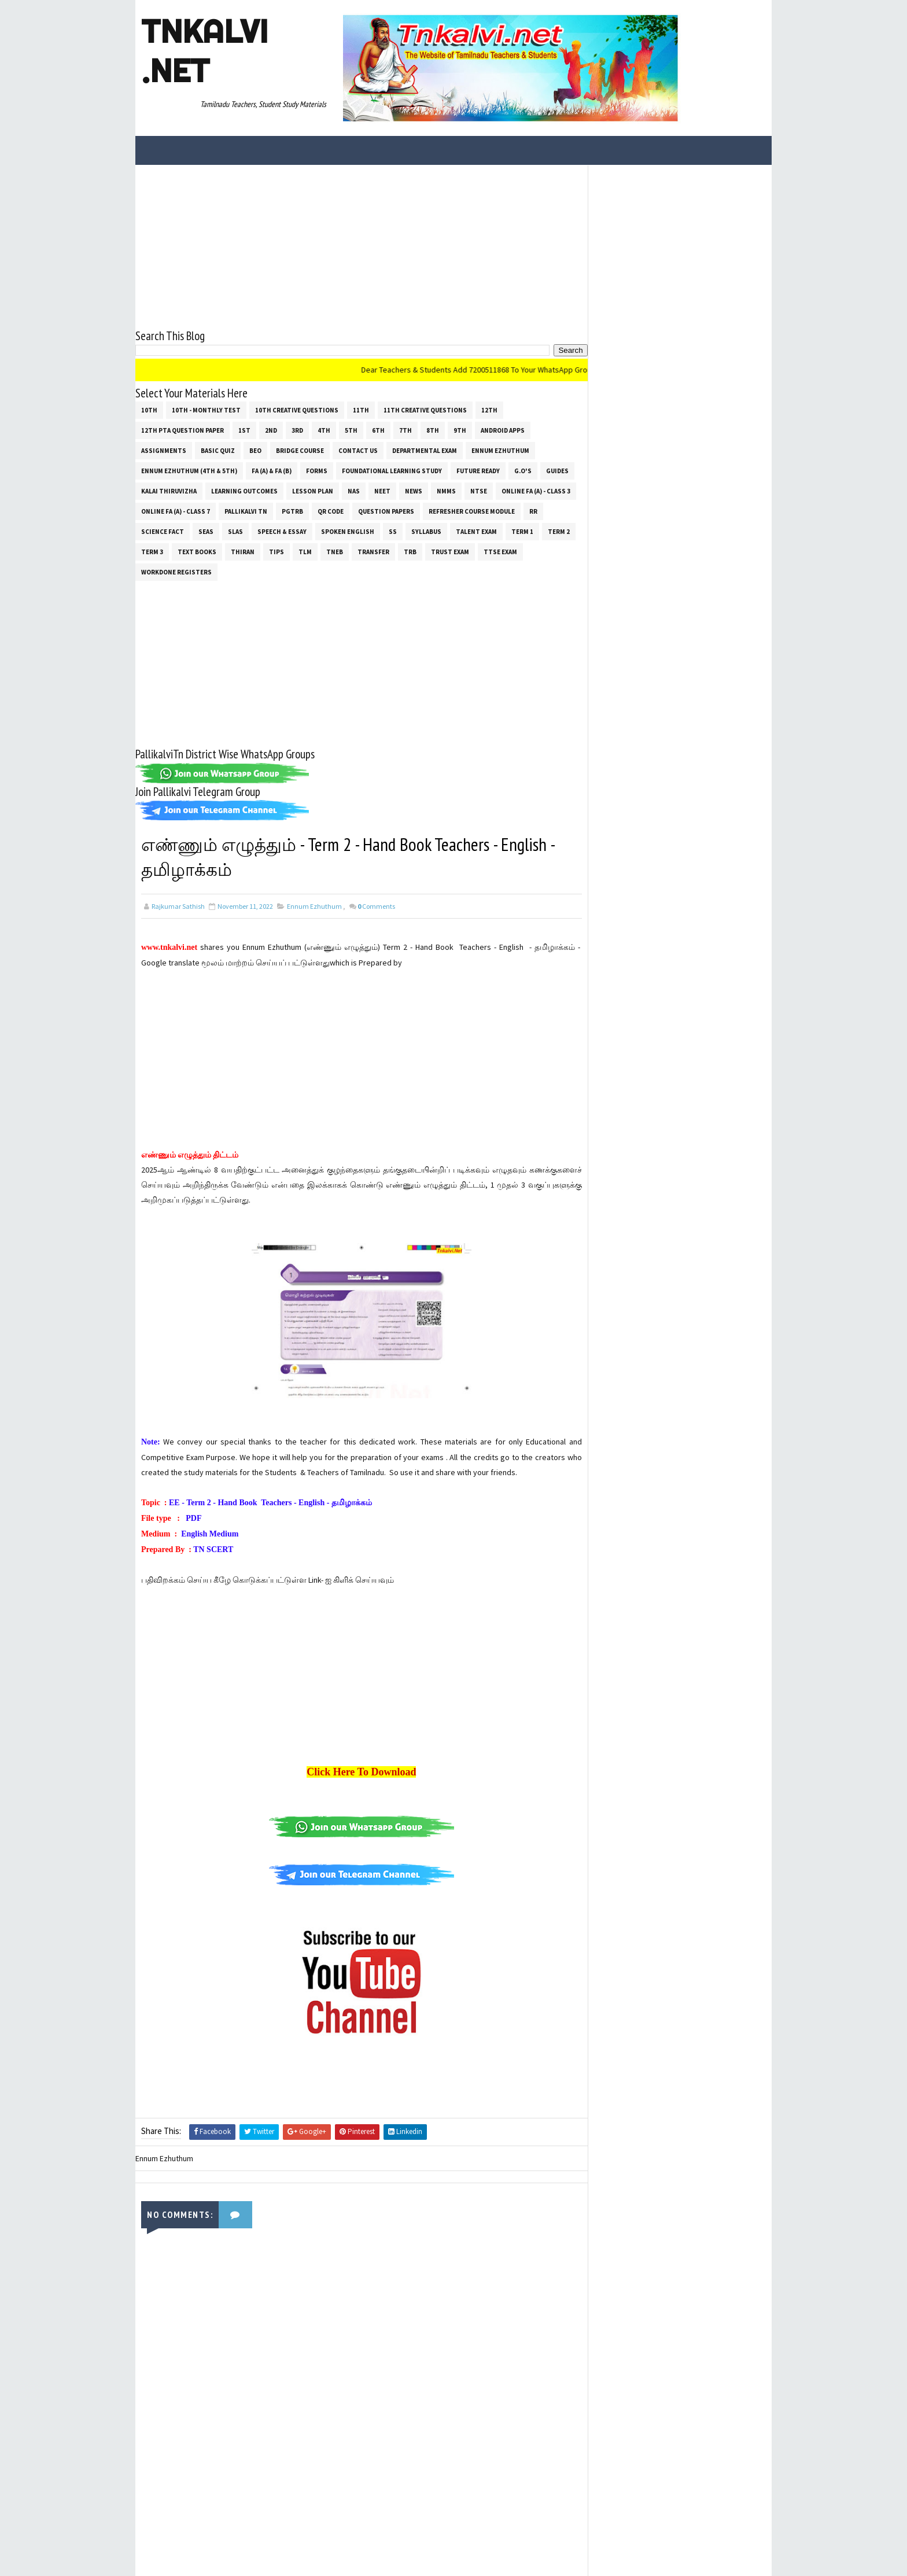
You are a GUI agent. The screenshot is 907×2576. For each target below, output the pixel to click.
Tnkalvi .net (204, 51)
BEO (255, 450)
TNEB (334, 551)
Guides (557, 470)
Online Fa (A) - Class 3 (536, 491)
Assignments (163, 450)
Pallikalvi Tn (245, 511)
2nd (271, 430)
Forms (316, 470)
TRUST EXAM (450, 551)
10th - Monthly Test (206, 410)
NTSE (478, 491)
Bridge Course (300, 450)
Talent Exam (476, 531)
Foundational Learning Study (392, 470)
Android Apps (503, 430)
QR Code (331, 511)
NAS (354, 491)
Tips (276, 551)
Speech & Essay (282, 531)
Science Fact (162, 531)
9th (460, 430)
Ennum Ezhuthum (500, 450)
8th (432, 430)
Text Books (197, 551)
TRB (410, 551)
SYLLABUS (426, 531)
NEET (382, 491)
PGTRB (292, 511)
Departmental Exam (424, 450)
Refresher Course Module (472, 511)
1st (244, 430)
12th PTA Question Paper (182, 430)
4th (324, 430)
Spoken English (347, 531)
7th (405, 430)
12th (489, 410)
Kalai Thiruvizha (169, 491)
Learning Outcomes (244, 491)
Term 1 (522, 531)
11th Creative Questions (425, 410)
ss (393, 531)
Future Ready (478, 470)
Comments (376, 906)
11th (361, 410)
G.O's (523, 470)
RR (533, 511)
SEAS (205, 531)
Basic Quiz (218, 450)
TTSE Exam (500, 551)
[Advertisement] (357, 245)
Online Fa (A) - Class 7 (175, 511)
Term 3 (152, 551)
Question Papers (386, 511)
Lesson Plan (312, 491)
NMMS (446, 491)
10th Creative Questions (296, 410)
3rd (297, 430)
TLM (305, 551)
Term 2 (559, 531)
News (413, 491)
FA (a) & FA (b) (272, 470)
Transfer (373, 551)
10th (149, 410)
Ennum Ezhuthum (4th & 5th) (189, 470)
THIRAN (243, 551)
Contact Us (358, 450)
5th (351, 430)
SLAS (235, 531)
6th (378, 430)
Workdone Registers (176, 571)
